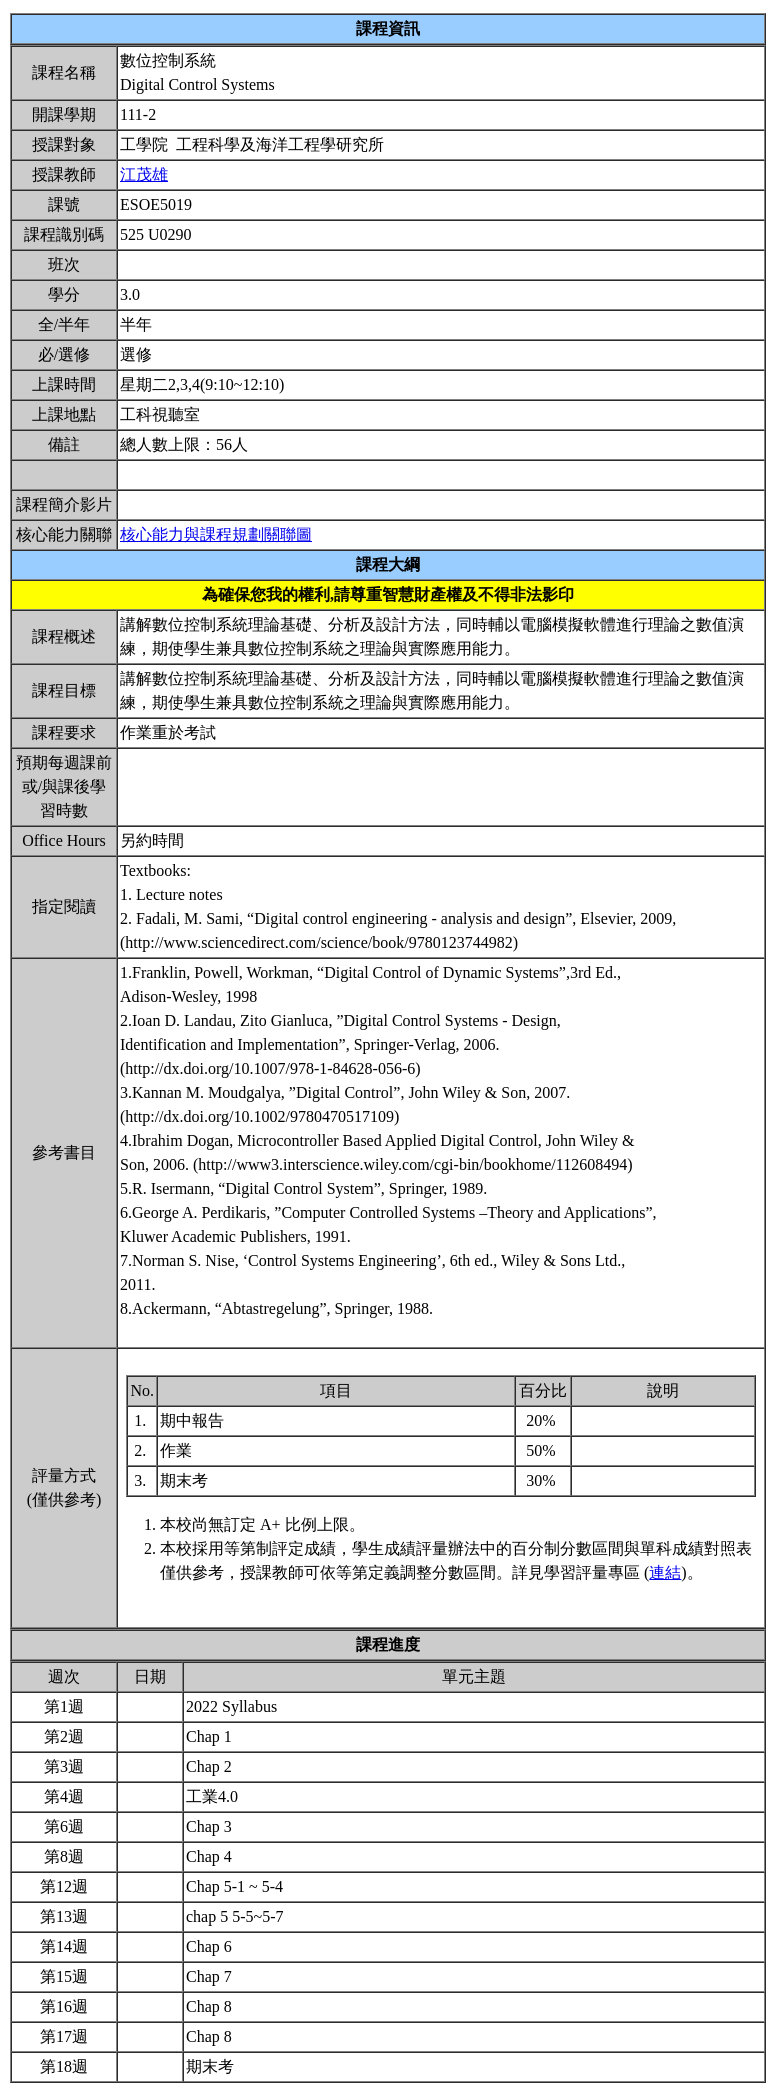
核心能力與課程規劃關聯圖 (216, 534)
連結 (665, 1572)
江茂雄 (144, 174)
